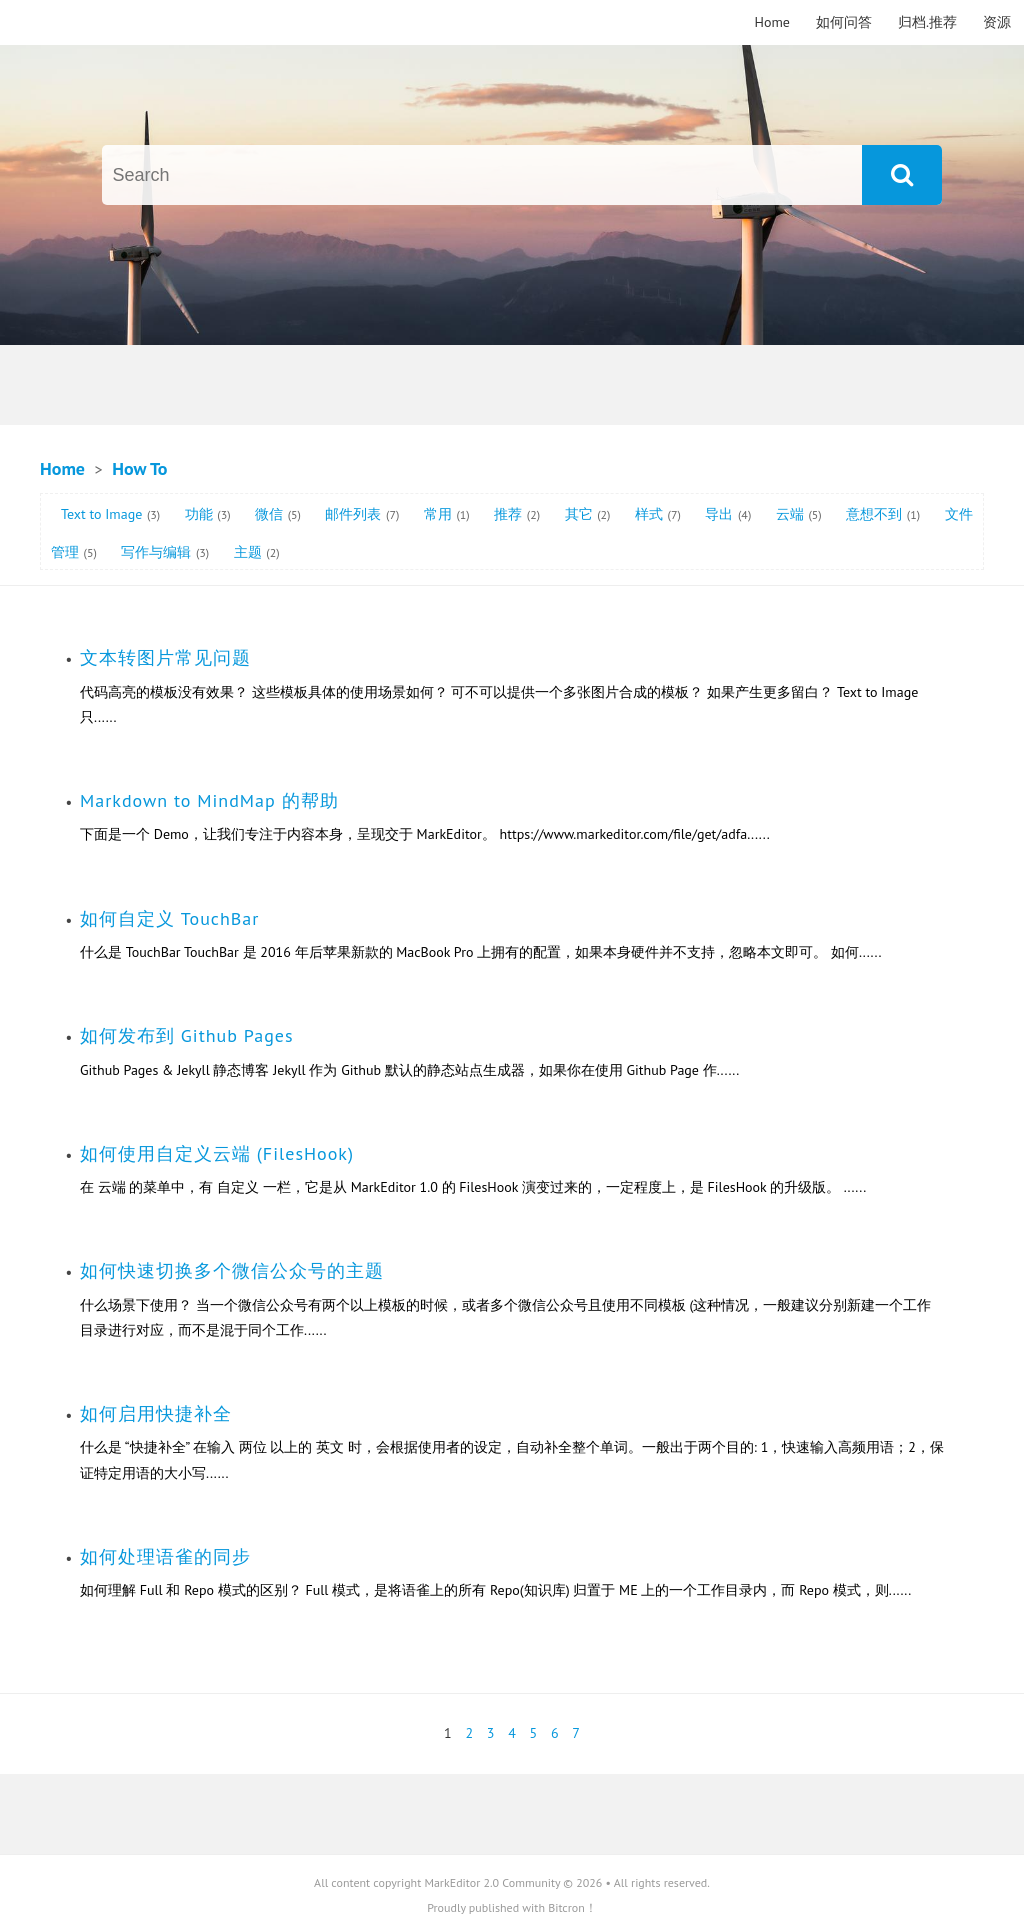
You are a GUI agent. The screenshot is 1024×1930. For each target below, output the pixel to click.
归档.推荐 (927, 22)
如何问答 (844, 22)
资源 (997, 22)
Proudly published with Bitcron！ (512, 1907)
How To (139, 468)
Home (772, 22)
